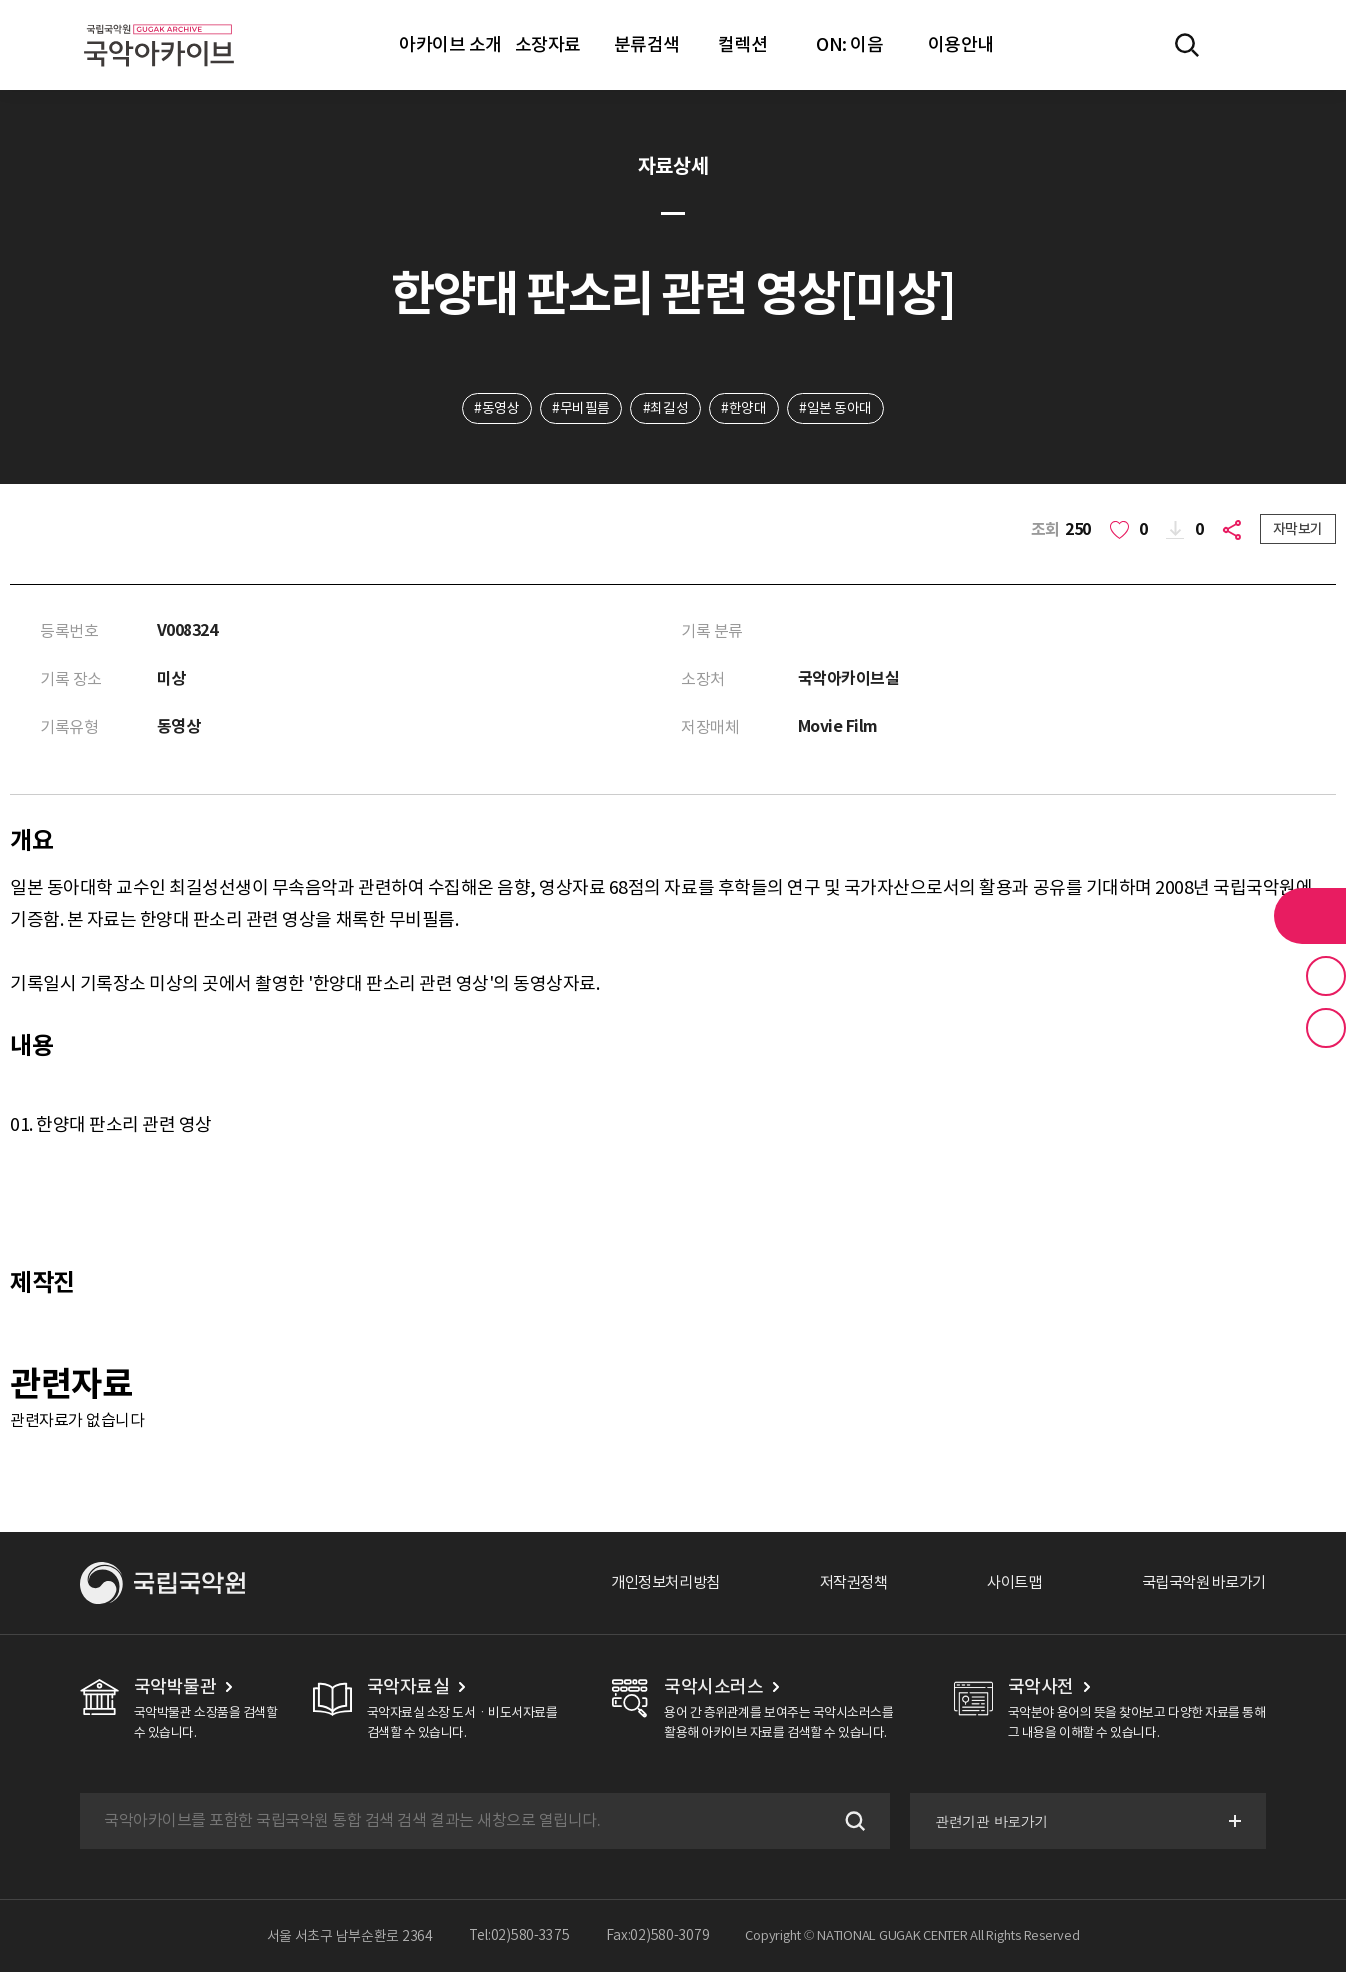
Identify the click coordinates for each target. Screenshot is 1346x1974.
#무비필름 (580, 409)
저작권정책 (837, 1585)
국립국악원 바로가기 (1199, 1585)
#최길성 (665, 409)
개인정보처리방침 (643, 1585)
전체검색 (1187, 45)
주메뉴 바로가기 (0, 0)
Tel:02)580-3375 (519, 1938)
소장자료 (548, 44)
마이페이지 (1245, 45)
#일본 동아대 (837, 409)
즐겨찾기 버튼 (1326, 976)
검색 (850, 1823)
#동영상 (494, 409)
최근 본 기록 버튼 (1326, 1028)
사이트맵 (1003, 1585)
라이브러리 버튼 (1310, 916)
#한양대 (744, 409)
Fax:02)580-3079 (658, 1938)
